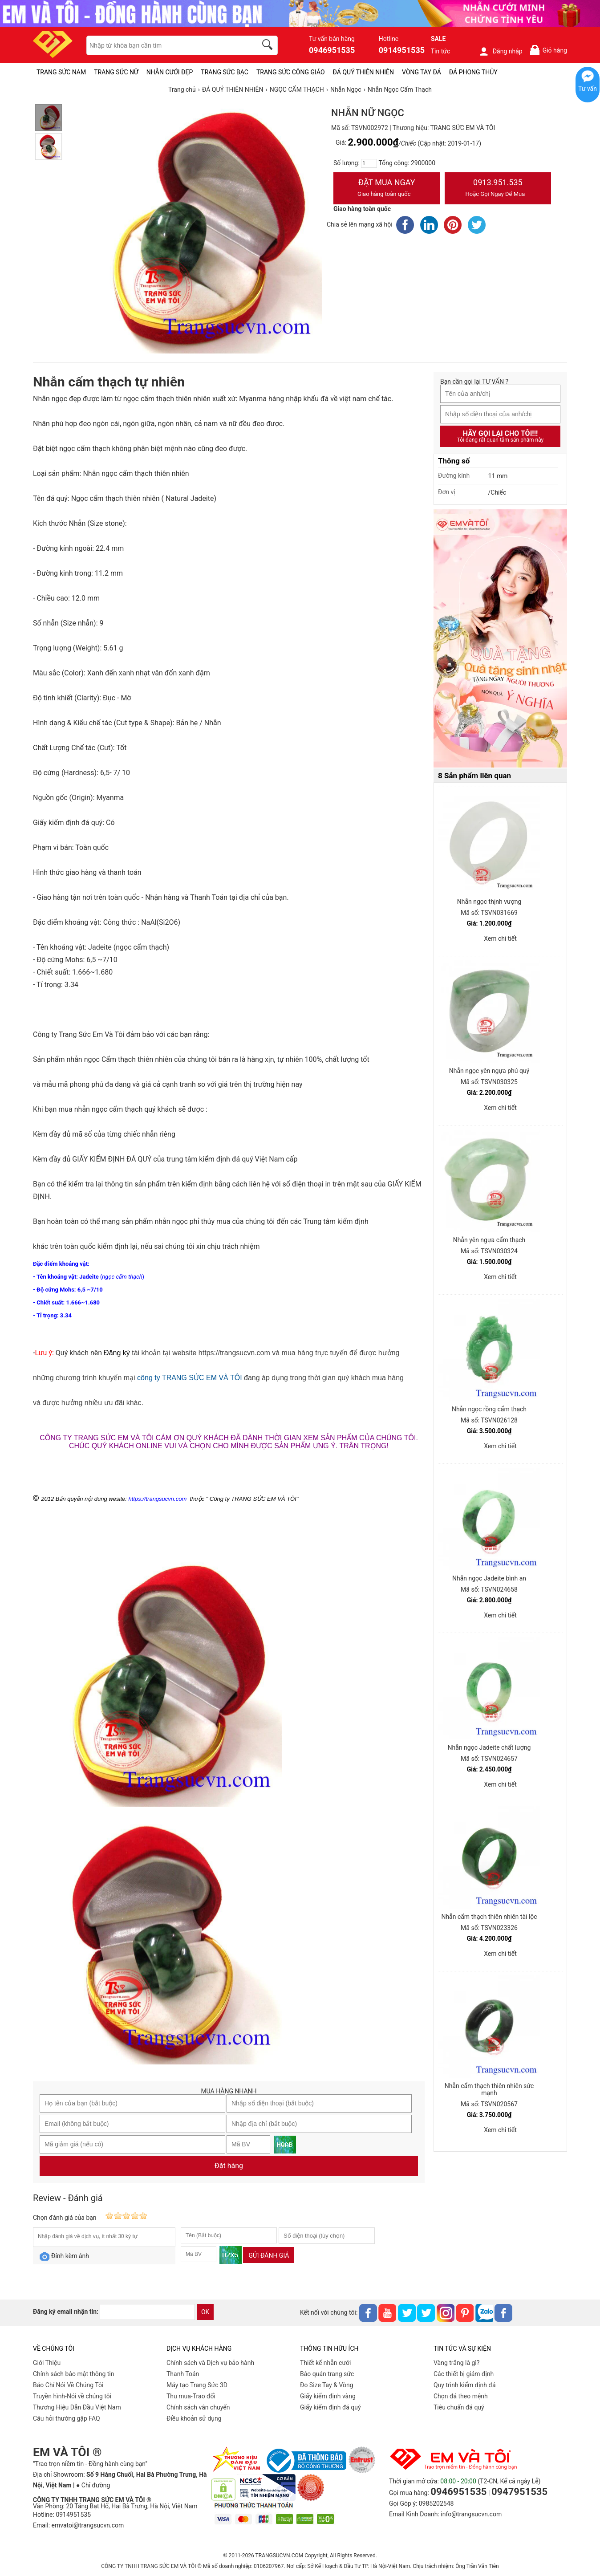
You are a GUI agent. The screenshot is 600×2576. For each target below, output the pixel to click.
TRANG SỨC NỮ (116, 72)
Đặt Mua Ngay (387, 189)
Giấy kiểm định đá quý (330, 2407)
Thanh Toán (182, 2373)
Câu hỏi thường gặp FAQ (66, 2418)
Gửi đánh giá (268, 2255)
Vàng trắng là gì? (456, 2362)
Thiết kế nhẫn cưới (325, 2362)
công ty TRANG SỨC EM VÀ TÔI (189, 1377)
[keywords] (166, 45)
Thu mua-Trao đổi (190, 2396)
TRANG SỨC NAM (61, 72)
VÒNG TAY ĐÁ (421, 72)
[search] (269, 46)
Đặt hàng (229, 2166)
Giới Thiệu (47, 2362)
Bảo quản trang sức (327, 2373)
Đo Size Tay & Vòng (326, 2385)
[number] (369, 163)
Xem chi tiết (500, 938)
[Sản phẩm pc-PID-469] (500, 638)
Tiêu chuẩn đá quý (459, 2407)
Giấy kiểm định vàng (328, 2396)
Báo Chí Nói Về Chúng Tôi (68, 2385)
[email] (147, 2312)
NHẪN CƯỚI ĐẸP (169, 72)
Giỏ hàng (548, 50)
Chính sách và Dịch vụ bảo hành (210, 2362)
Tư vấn (587, 88)
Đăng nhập (500, 51)
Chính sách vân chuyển (198, 2407)
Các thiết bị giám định (464, 2373)
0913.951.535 (498, 189)
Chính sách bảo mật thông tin (73, 2373)
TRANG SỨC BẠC (224, 72)
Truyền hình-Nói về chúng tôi (72, 2396)
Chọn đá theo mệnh (461, 2396)
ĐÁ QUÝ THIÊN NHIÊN (363, 72)
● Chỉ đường (93, 2485)
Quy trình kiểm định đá (465, 2385)
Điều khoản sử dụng (194, 2418)
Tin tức (440, 51)
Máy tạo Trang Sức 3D (196, 2385)
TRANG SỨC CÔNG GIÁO (290, 72)
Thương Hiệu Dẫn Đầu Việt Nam (77, 2407)
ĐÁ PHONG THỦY (473, 72)
